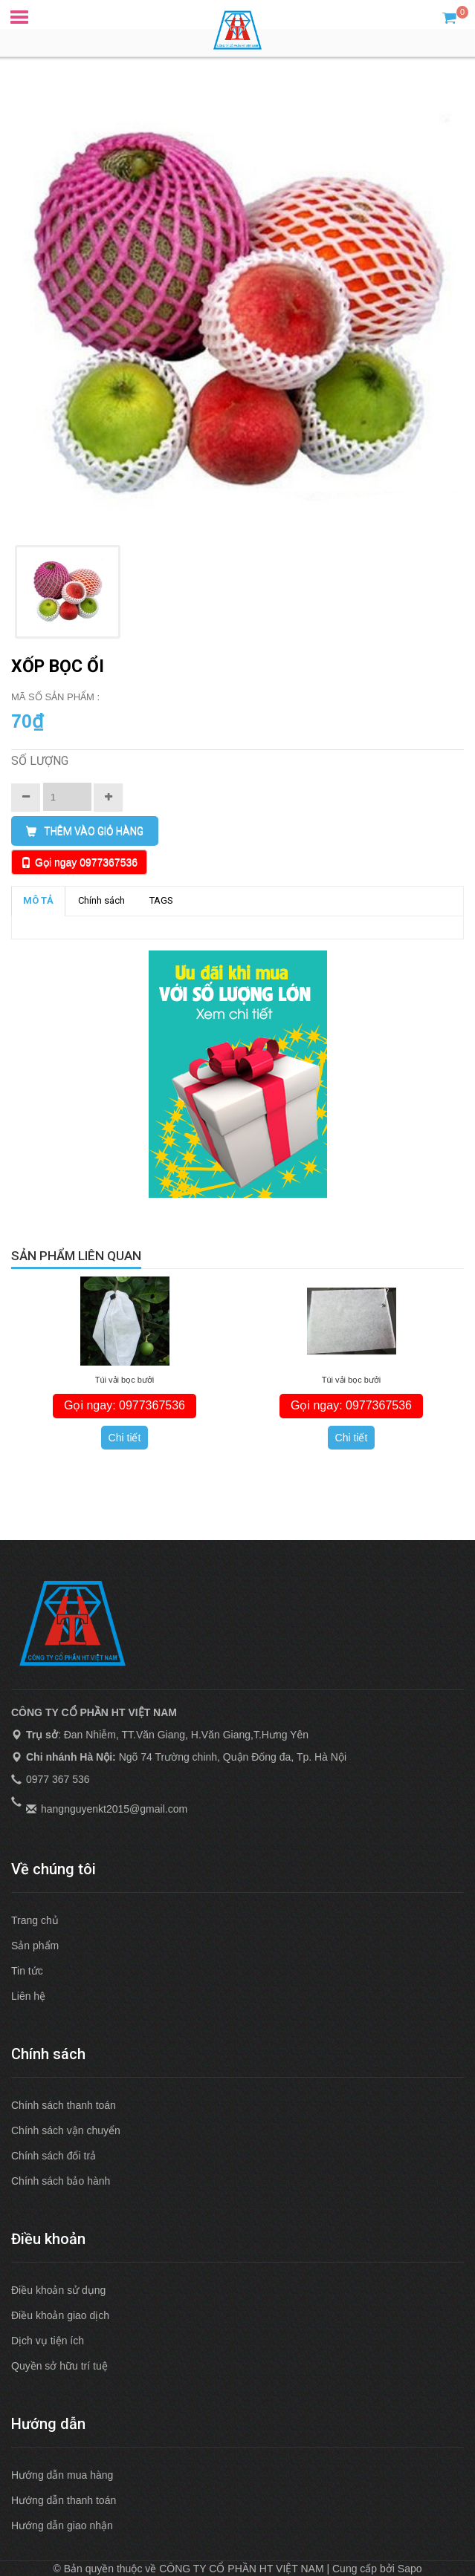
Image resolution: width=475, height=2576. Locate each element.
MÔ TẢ (38, 900)
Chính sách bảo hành (60, 2181)
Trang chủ (35, 1920)
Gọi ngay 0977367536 (86, 862)
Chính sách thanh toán (63, 2105)
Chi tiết (125, 1438)
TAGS (161, 900)
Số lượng (39, 761)
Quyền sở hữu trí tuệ (59, 2366)
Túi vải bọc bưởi (125, 1379)
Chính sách (101, 900)
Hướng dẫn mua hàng (62, 2475)
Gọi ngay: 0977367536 (124, 1405)
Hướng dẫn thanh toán (63, 2500)
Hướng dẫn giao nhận (62, 2525)
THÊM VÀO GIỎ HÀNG (84, 831)
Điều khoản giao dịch (60, 2315)
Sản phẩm (35, 1945)
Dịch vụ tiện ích (47, 2341)
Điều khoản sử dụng (58, 2290)
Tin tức (27, 1971)
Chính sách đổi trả (53, 2156)
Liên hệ (28, 1996)
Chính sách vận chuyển (65, 2130)
